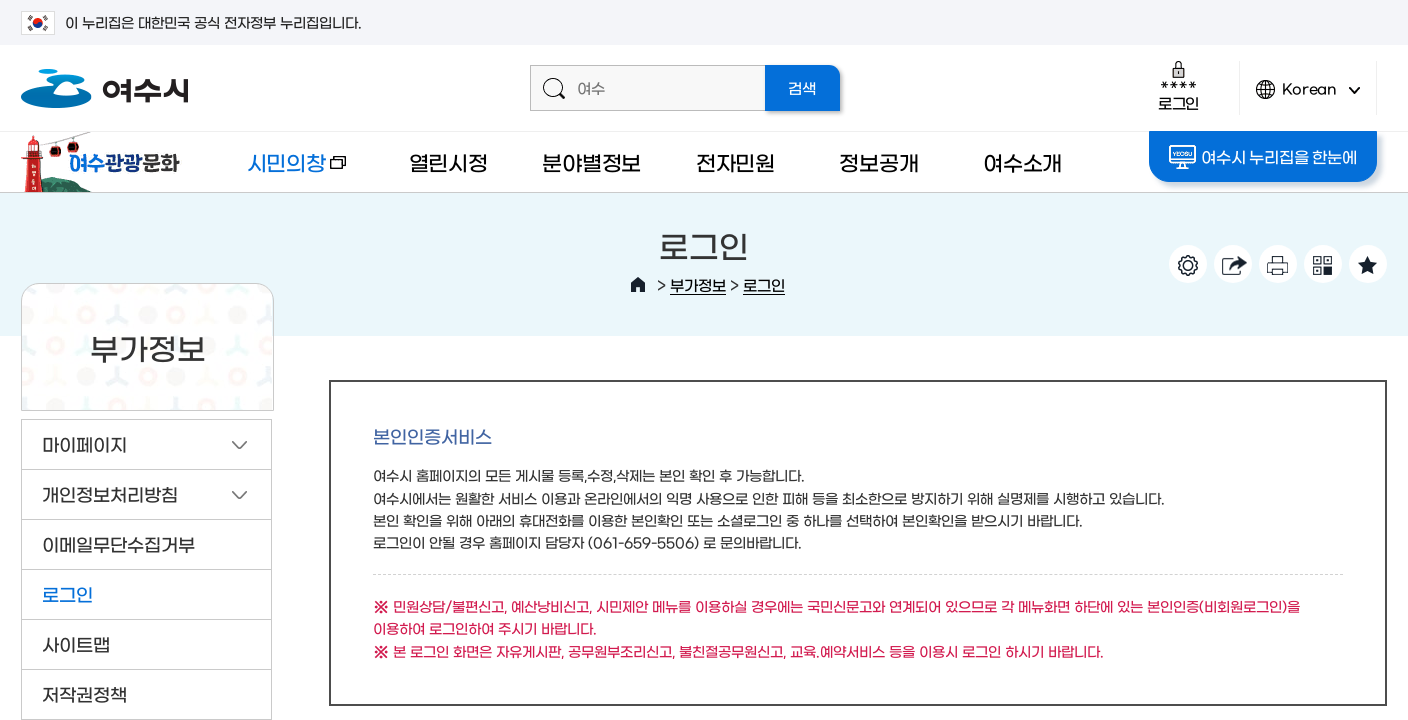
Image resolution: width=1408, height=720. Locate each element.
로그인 (1178, 85)
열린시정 (448, 161)
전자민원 (735, 161)
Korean (1308, 97)
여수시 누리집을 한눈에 (1262, 157)
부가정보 (698, 284)
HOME (638, 285)
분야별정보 (591, 161)
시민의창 (281, 171)
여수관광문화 (106, 162)
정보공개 (878, 161)
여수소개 (1022, 161)
